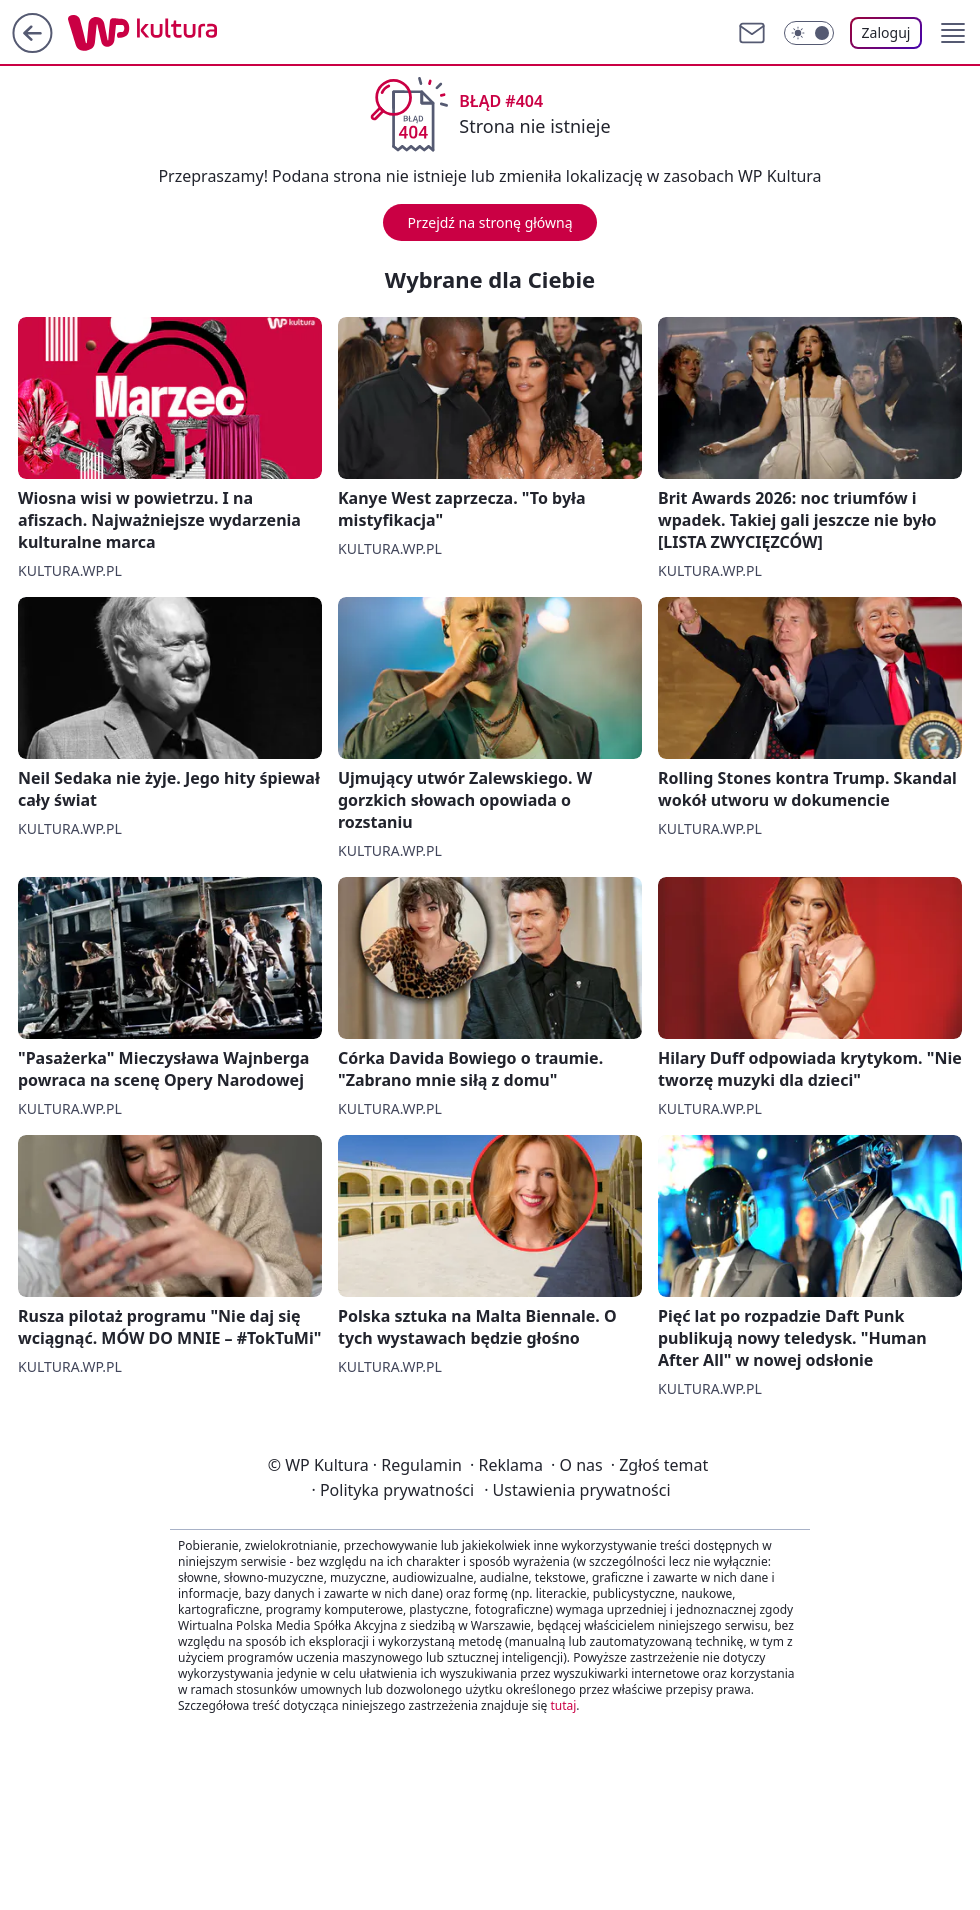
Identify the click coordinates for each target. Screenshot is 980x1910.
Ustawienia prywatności (577, 1490)
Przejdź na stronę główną (489, 222)
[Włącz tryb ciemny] (809, 33)
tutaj (563, 1705)
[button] (953, 33)
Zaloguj (886, 32)
